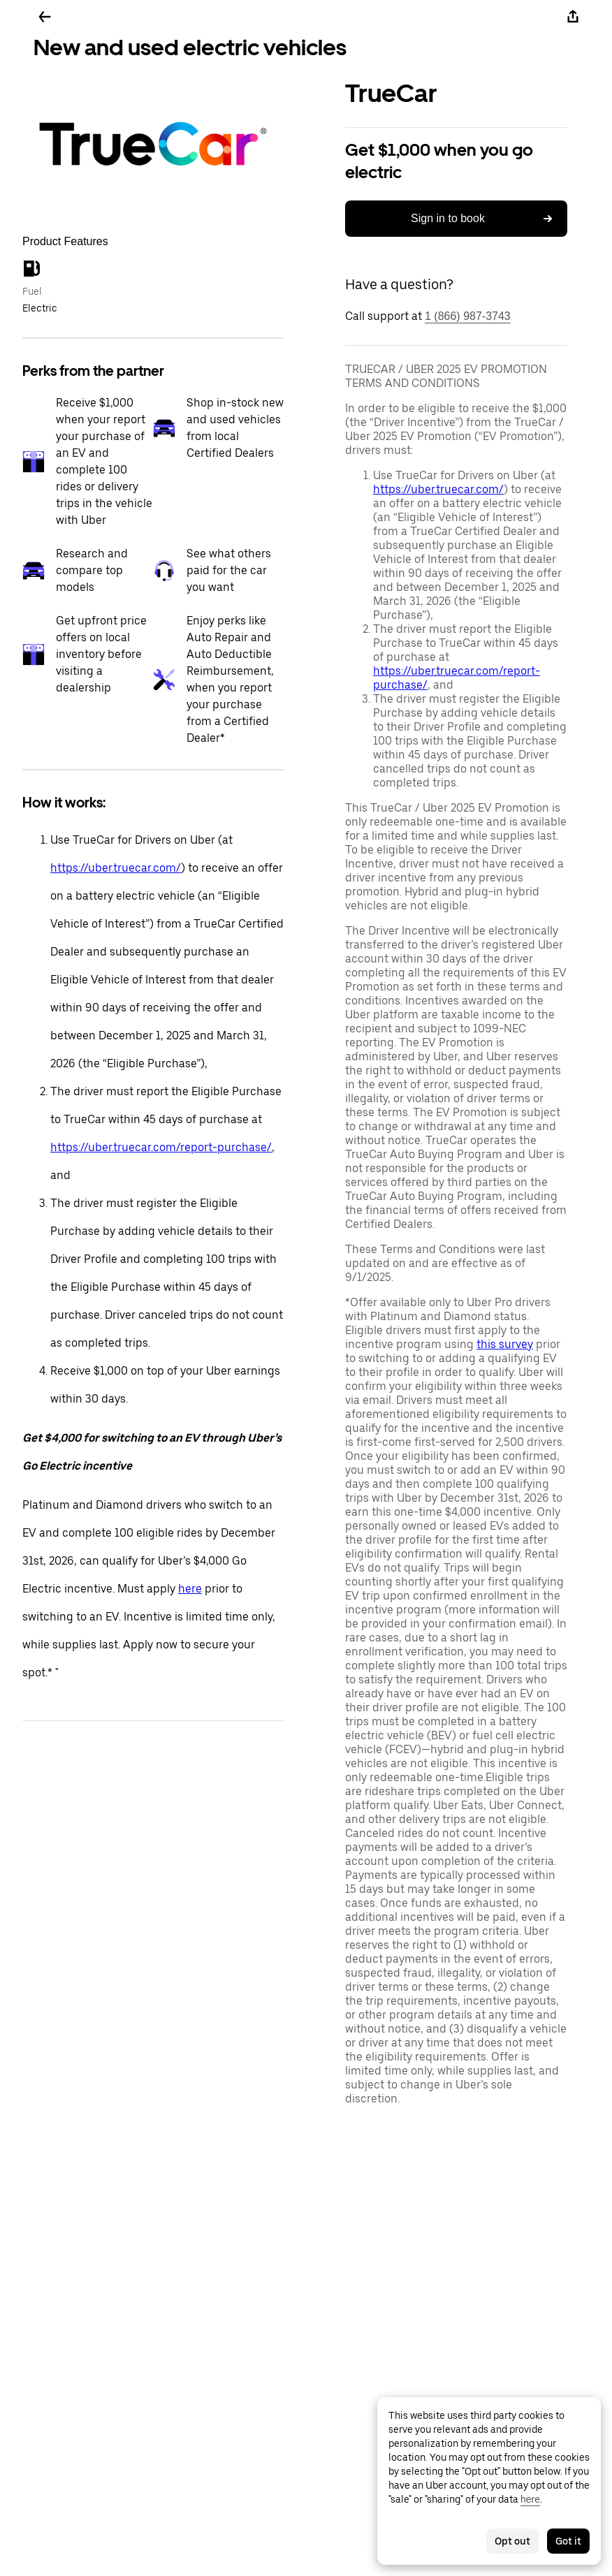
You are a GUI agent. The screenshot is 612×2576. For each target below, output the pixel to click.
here (190, 1588)
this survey (504, 1344)
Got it (568, 2541)
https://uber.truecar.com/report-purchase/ (161, 1147)
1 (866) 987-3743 (468, 316)
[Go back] (44, 17)
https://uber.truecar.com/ (115, 867)
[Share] (573, 17)
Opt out (512, 2541)
